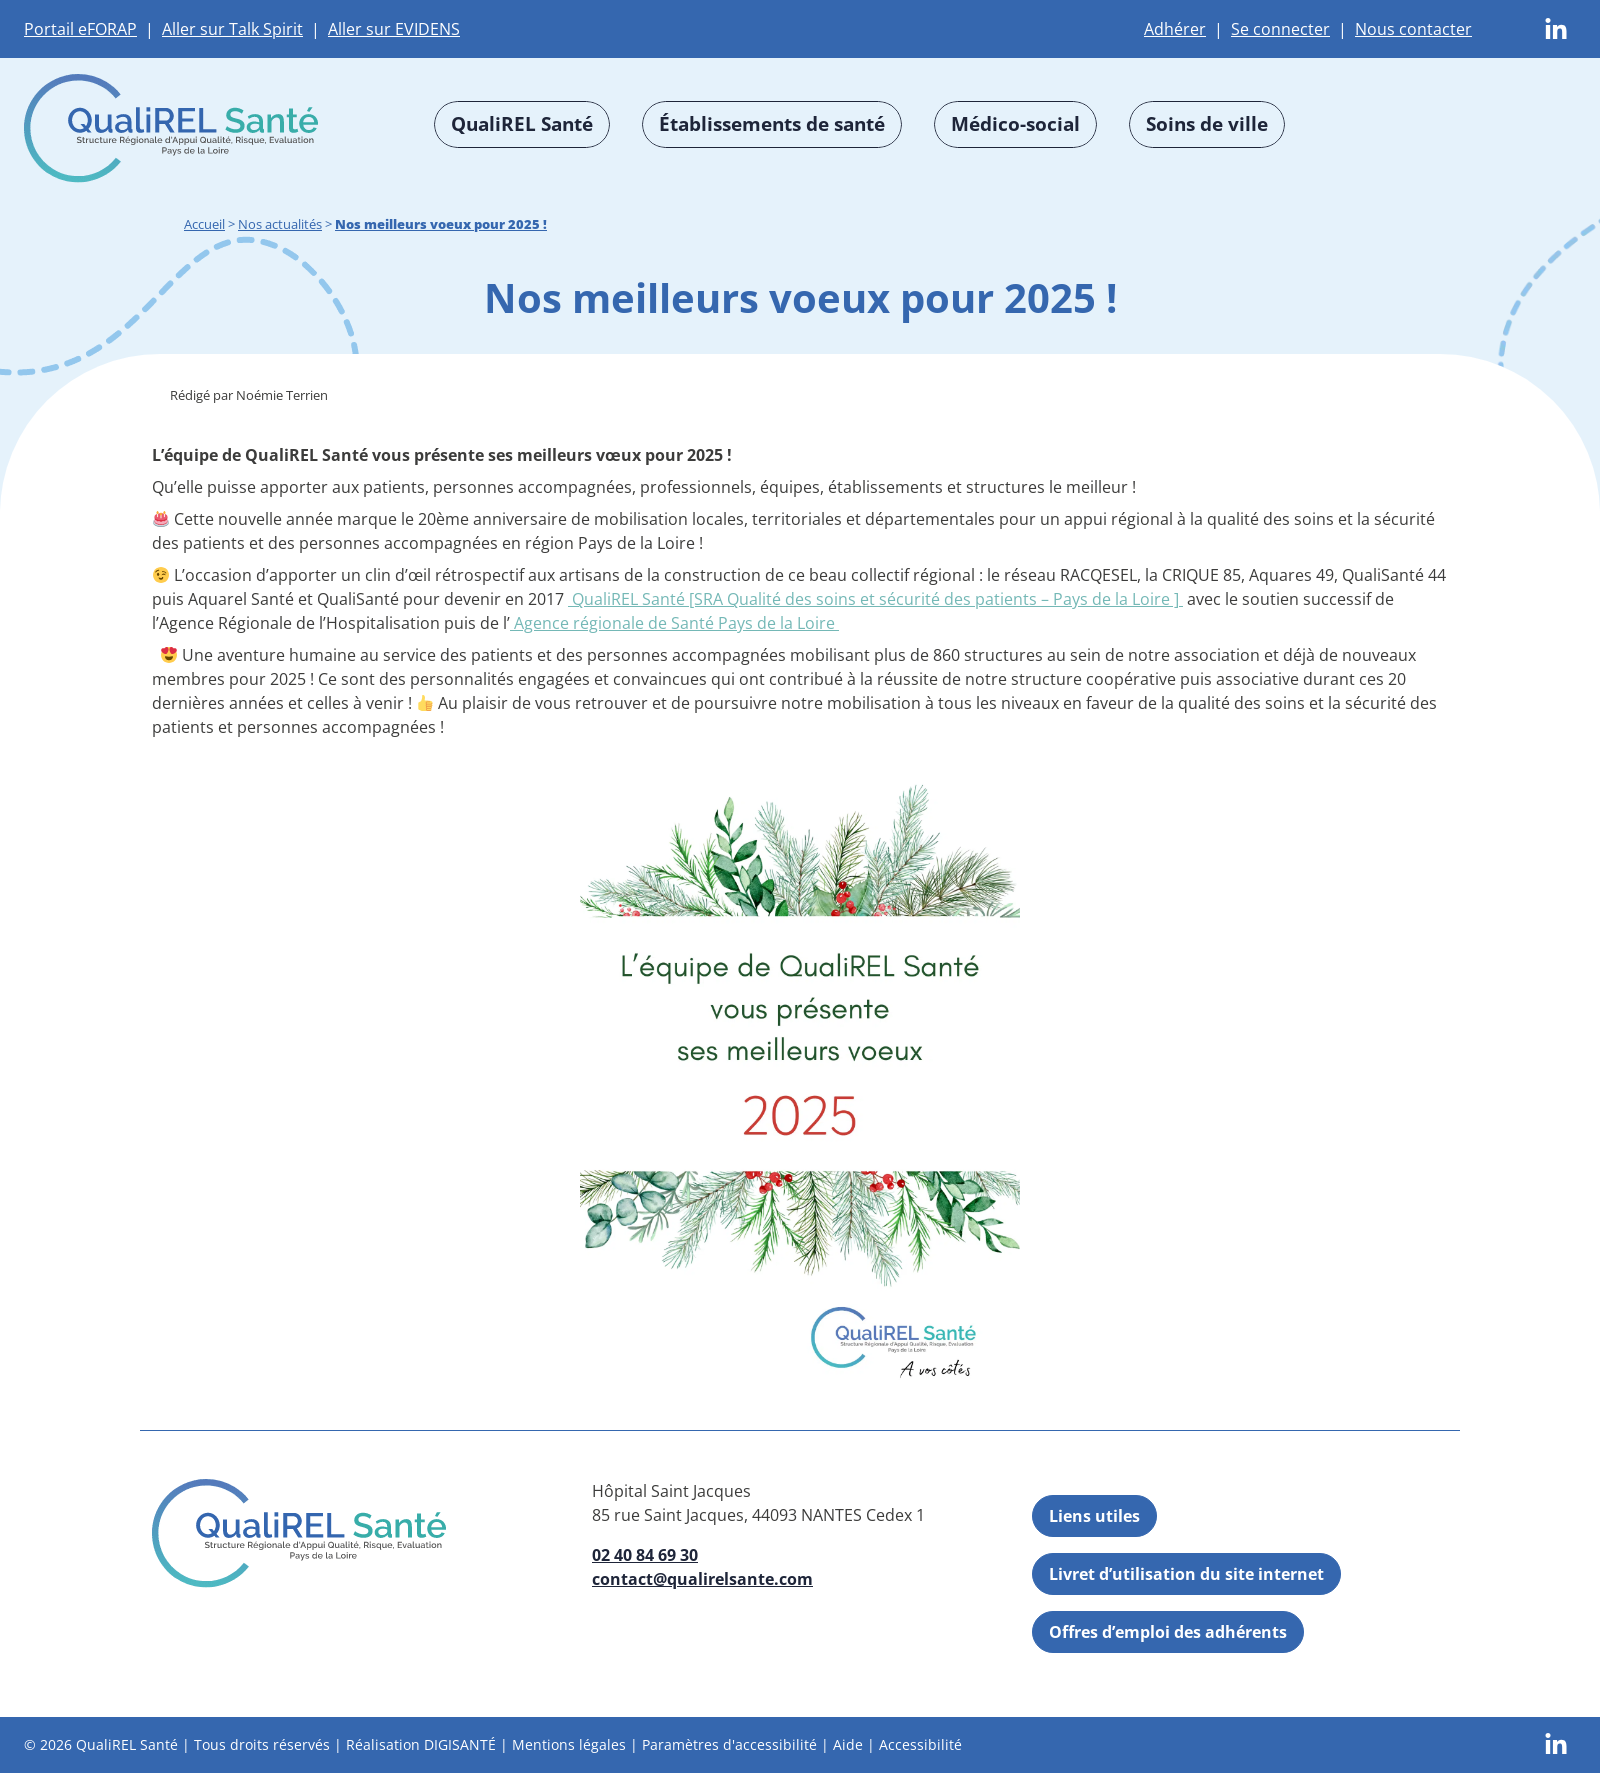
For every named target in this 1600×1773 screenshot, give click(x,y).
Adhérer (1175, 29)
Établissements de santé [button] (772, 123)
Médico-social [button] (1015, 123)
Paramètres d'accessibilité (729, 1745)
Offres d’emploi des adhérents (1168, 1632)
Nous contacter (1413, 29)
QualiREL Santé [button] (522, 123)
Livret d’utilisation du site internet (1186, 1574)
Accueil (204, 224)
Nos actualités (280, 224)
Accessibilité (920, 1745)
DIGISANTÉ (460, 1745)
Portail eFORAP (80, 29)
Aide (848, 1745)
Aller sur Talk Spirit (232, 29)
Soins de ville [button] (1207, 123)
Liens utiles (1094, 1516)
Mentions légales (569, 1745)
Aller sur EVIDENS (394, 29)
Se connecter (1280, 29)
